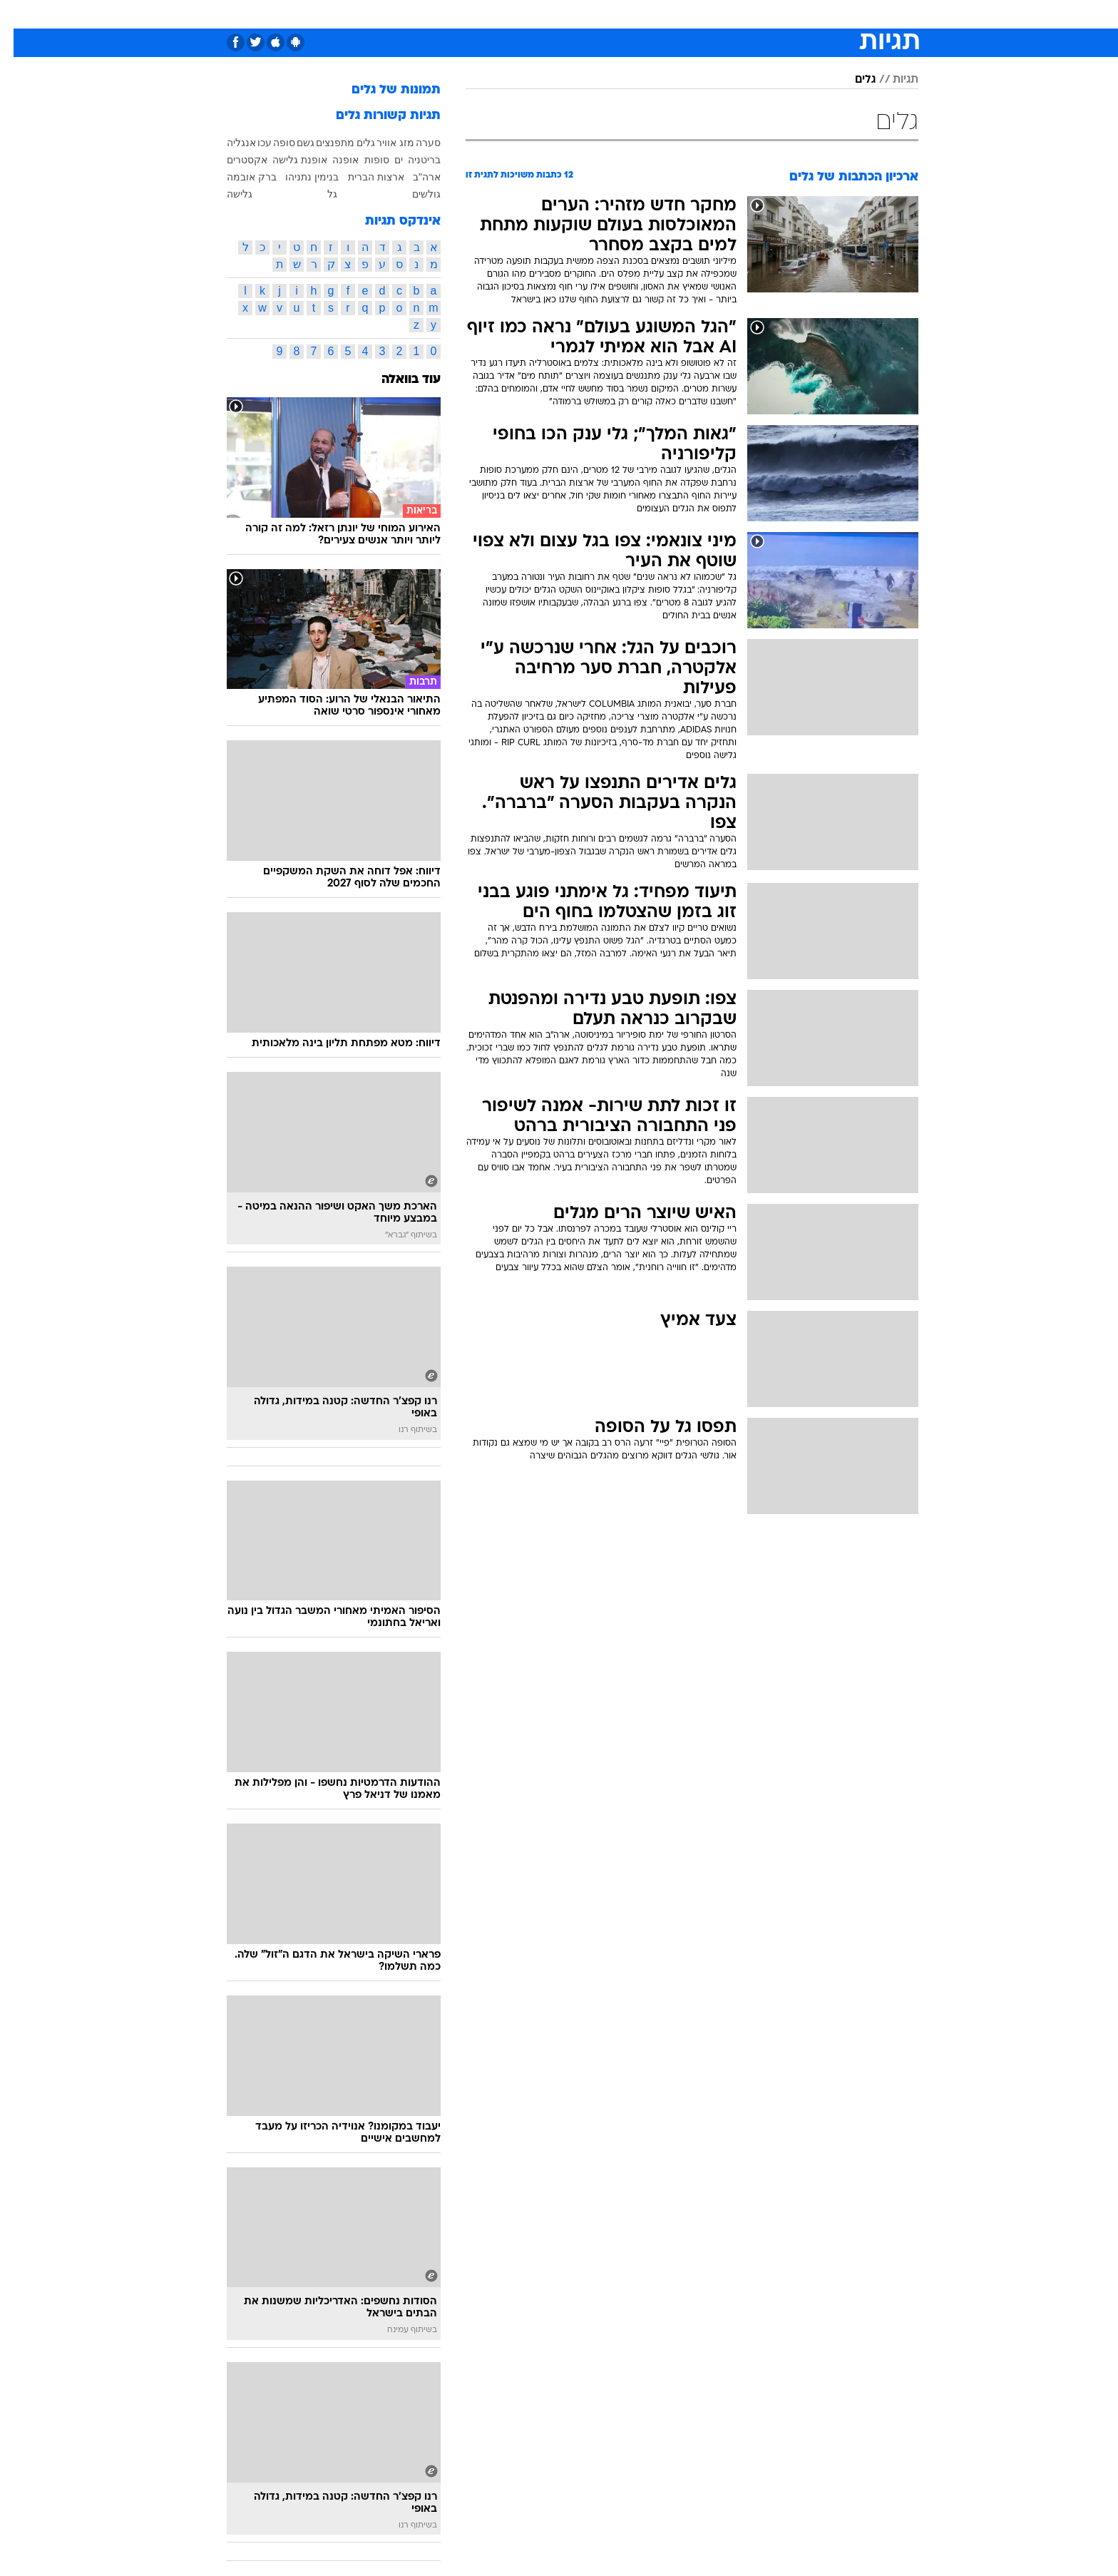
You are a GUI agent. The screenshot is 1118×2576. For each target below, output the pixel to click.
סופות (363, 159)
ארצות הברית (362, 177)
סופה (271, 142)
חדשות (838, 14)
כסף (605, 14)
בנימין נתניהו (298, 177)
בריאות (523, 14)
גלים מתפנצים (332, 142)
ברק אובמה (238, 177)
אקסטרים (233, 159)
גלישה (226, 194)
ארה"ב (413, 177)
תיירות (475, 14)
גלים (851, 80)
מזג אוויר (382, 142)
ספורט (790, 14)
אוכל (567, 14)
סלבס (644, 14)
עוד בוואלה (397, 380)
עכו (251, 142)
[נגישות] (20, 15)
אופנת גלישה (286, 159)
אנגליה (227, 142)
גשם (292, 142)
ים (385, 159)
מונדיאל (740, 14)
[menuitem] (830, 14)
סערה (414, 142)
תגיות (892, 80)
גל (319, 194)
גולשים (413, 194)
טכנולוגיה (421, 14)
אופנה (369, 14)
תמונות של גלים (382, 90)
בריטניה (410, 159)
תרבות (689, 14)
